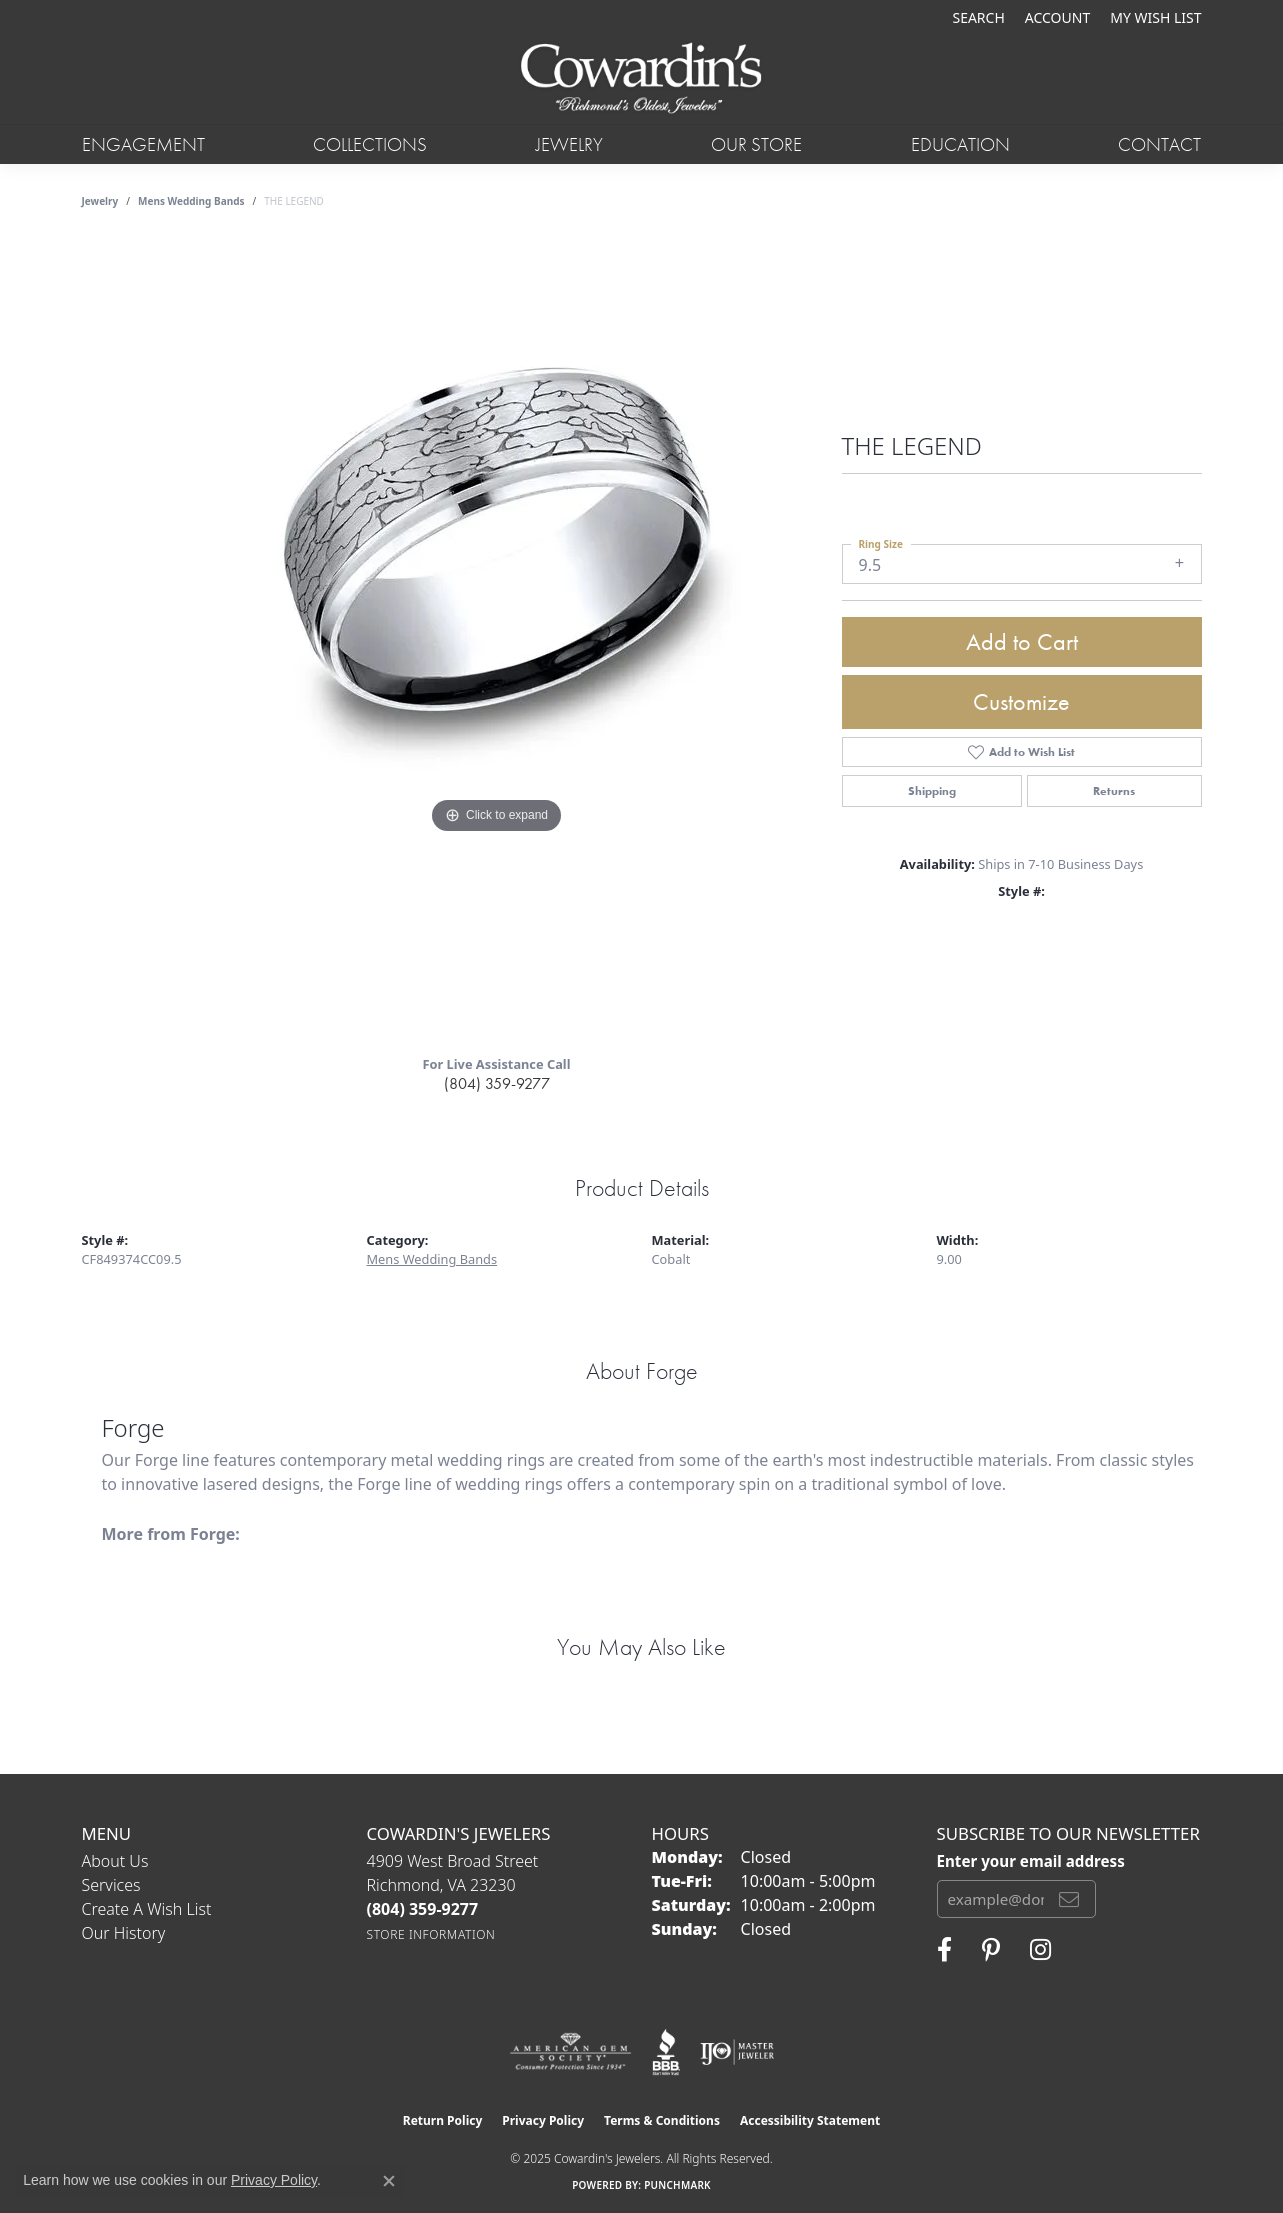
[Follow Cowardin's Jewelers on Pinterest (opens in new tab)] (991, 1950)
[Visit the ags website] (570, 2052)
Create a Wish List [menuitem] (147, 1909)
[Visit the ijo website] (737, 2052)
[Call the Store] (423, 1909)
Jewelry (569, 144)
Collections (370, 144)
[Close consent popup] (389, 2181)
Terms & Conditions (662, 2120)
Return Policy (443, 2120)
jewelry (100, 201)
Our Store (756, 144)
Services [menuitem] (111, 1885)
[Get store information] (431, 1934)
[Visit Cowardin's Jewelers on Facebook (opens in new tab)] (944, 1950)
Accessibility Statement (810, 2120)
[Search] (978, 17)
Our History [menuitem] (124, 1933)
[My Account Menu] (1057, 17)
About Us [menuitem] (115, 1861)
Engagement (143, 144)
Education (960, 144)
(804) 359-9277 (497, 1083)
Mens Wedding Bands (191, 201)
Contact (1159, 144)
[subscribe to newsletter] (1069, 1899)
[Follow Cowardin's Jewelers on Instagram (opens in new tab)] (1040, 1950)
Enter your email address (1031, 1861)
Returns (1114, 791)
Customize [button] (1021, 701)
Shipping (932, 791)
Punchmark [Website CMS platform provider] (677, 2185)
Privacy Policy (543, 2120)
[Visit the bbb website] (666, 2052)
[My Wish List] (1155, 17)
